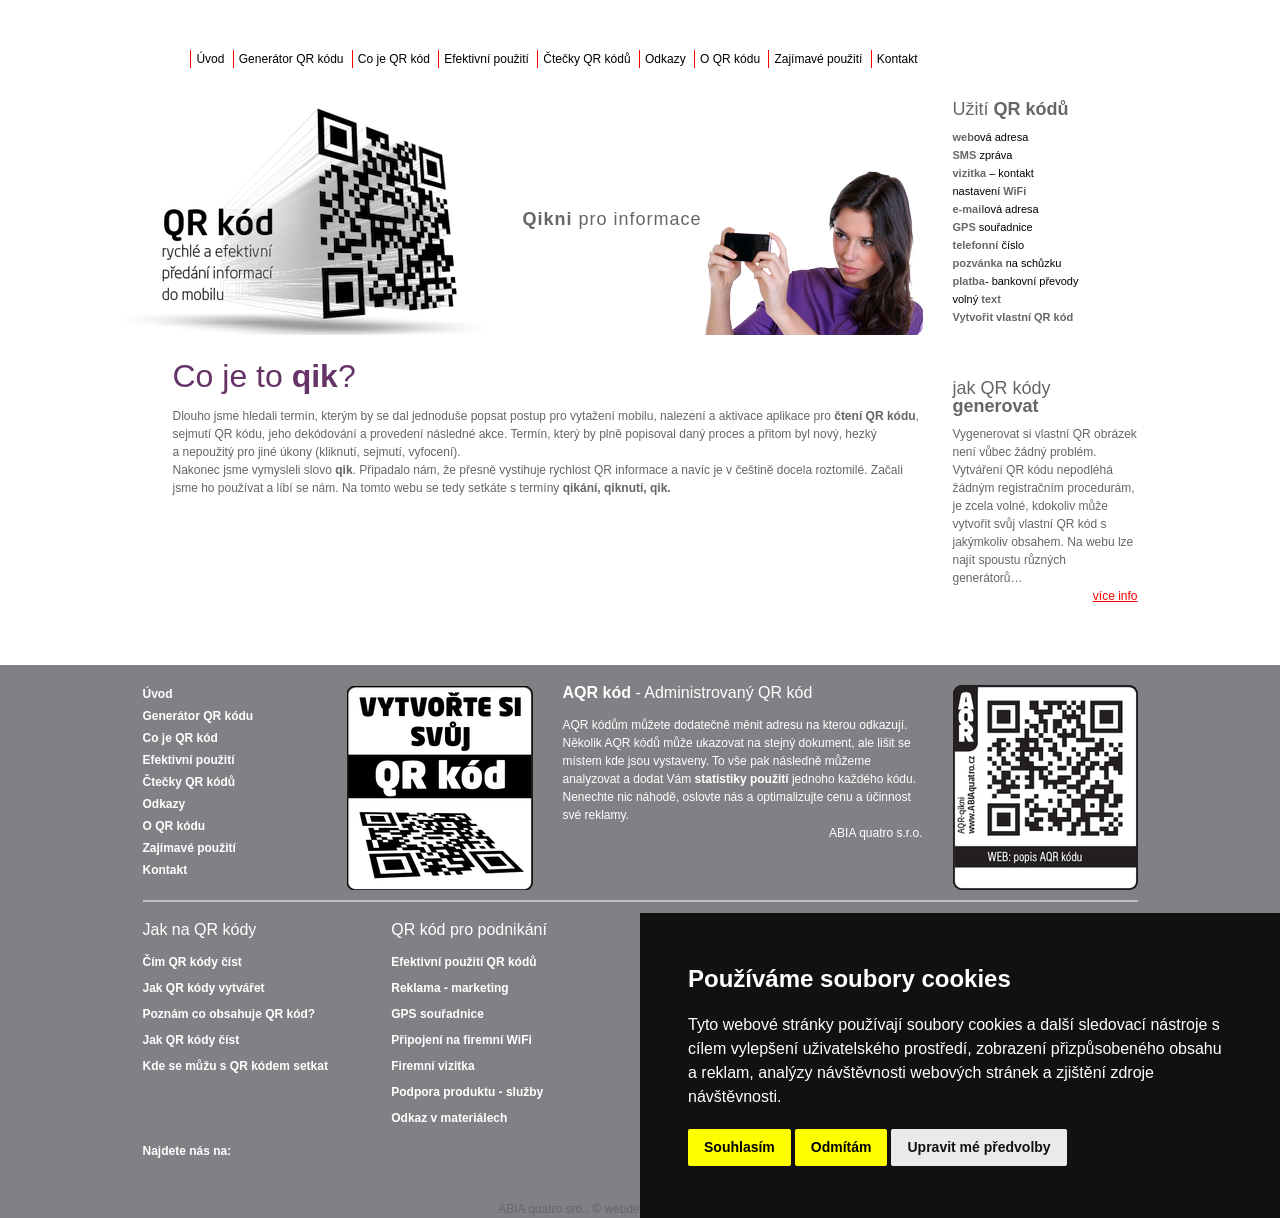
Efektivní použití (486, 59)
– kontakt (993, 173)
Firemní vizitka (432, 1066)
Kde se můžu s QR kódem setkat (235, 1066)
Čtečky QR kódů (586, 59)
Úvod (210, 59)
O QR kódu (730, 59)
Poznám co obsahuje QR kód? (229, 1014)
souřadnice (993, 227)
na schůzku (1007, 263)
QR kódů (463, 962)
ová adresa (991, 137)
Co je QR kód (394, 59)
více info (1115, 596)
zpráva (983, 155)
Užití (1011, 109)
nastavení (990, 191)
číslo (989, 245)
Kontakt (897, 59)
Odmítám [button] (841, 1147)
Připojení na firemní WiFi (461, 1040)
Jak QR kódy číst (191, 1040)
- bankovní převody (1016, 281)
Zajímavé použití (818, 59)
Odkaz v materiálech (449, 1118)
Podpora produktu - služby (467, 1092)
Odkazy (665, 59)
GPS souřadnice (437, 1014)
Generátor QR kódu (291, 59)
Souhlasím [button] (739, 1147)
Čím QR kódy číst (192, 962)
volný (977, 299)
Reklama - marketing (449, 988)
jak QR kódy (1002, 397)
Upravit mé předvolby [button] (978, 1147)
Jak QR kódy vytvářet (204, 988)
